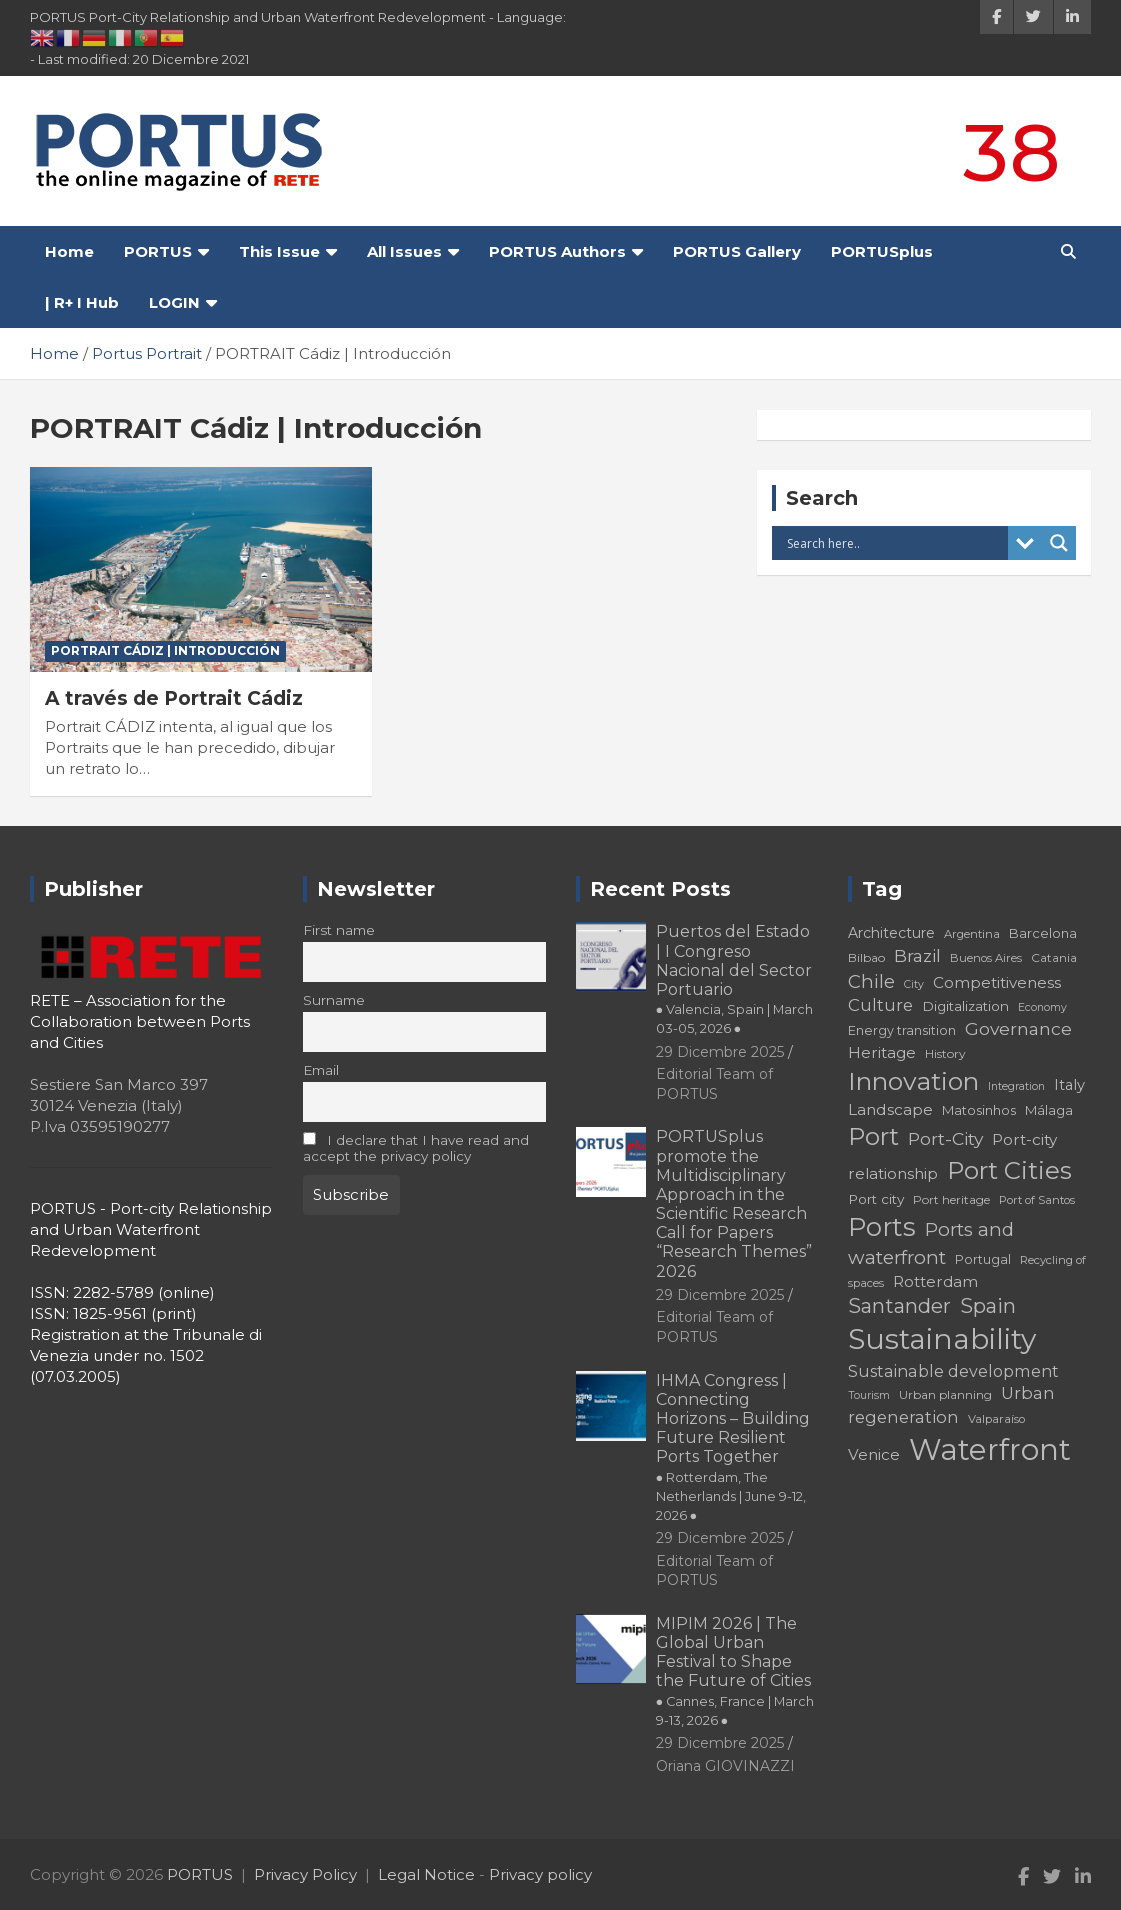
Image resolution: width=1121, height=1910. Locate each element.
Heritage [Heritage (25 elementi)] (882, 1052)
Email (321, 1070)
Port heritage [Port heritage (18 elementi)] (951, 1199)
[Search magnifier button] (1059, 543)
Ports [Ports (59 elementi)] (882, 1226)
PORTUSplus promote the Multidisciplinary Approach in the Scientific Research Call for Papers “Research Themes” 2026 (734, 1203)
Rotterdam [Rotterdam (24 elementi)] (935, 1281)
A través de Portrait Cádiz (174, 698)
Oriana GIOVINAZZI (725, 1766)
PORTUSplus (882, 251)
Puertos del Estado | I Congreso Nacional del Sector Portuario (735, 979)
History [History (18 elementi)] (945, 1053)
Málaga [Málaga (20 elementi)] (1049, 1110)
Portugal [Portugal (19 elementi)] (983, 1259)
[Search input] (895, 543)
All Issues (404, 251)
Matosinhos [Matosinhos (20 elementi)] (979, 1110)
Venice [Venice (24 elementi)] (874, 1454)
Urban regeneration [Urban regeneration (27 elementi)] (951, 1404)
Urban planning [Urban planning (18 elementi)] (945, 1394)
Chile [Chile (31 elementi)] (871, 981)
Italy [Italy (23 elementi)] (1069, 1085)
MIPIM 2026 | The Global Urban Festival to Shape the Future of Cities (735, 1671)
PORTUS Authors (557, 251)
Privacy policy (540, 1874)
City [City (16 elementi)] (914, 984)
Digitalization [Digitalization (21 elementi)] (965, 1006)
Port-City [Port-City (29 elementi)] (945, 1138)
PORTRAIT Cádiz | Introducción (165, 650)
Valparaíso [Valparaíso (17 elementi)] (996, 1419)
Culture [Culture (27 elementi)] (880, 1005)
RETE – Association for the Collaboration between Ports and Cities (140, 1021)
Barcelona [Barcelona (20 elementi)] (1043, 933)
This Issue (279, 251)
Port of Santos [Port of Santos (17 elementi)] (1037, 1200)
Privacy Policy (305, 1874)
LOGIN (174, 302)
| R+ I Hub (82, 302)
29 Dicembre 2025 (720, 1052)
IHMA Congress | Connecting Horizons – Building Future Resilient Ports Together (733, 1447)
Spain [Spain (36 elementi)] (988, 1306)
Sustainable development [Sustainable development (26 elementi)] (953, 1371)
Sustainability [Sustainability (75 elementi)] (942, 1339)
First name (339, 930)
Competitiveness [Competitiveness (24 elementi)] (997, 982)
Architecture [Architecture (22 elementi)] (891, 933)
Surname (334, 1000)
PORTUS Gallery (737, 251)
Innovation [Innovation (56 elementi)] (913, 1081)
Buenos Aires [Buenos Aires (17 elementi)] (986, 958)
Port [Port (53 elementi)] (873, 1136)
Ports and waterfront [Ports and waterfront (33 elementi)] (931, 1243)
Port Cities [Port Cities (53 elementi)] (1009, 1170)
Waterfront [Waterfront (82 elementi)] (990, 1449)
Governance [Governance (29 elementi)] (1018, 1028)
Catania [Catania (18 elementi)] (1054, 957)
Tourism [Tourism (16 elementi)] (869, 1395)
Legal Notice (426, 1874)
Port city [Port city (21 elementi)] (876, 1199)
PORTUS (158, 251)
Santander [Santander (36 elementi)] (899, 1306)
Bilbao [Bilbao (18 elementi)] (866, 957)
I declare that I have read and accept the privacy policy (416, 1148)
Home (69, 251)
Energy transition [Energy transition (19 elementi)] (902, 1030)
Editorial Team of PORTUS (714, 1327)
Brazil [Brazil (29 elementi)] (917, 955)
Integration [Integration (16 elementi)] (1016, 1086)
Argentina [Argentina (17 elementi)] (972, 934)
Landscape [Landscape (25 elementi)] (890, 1109)
